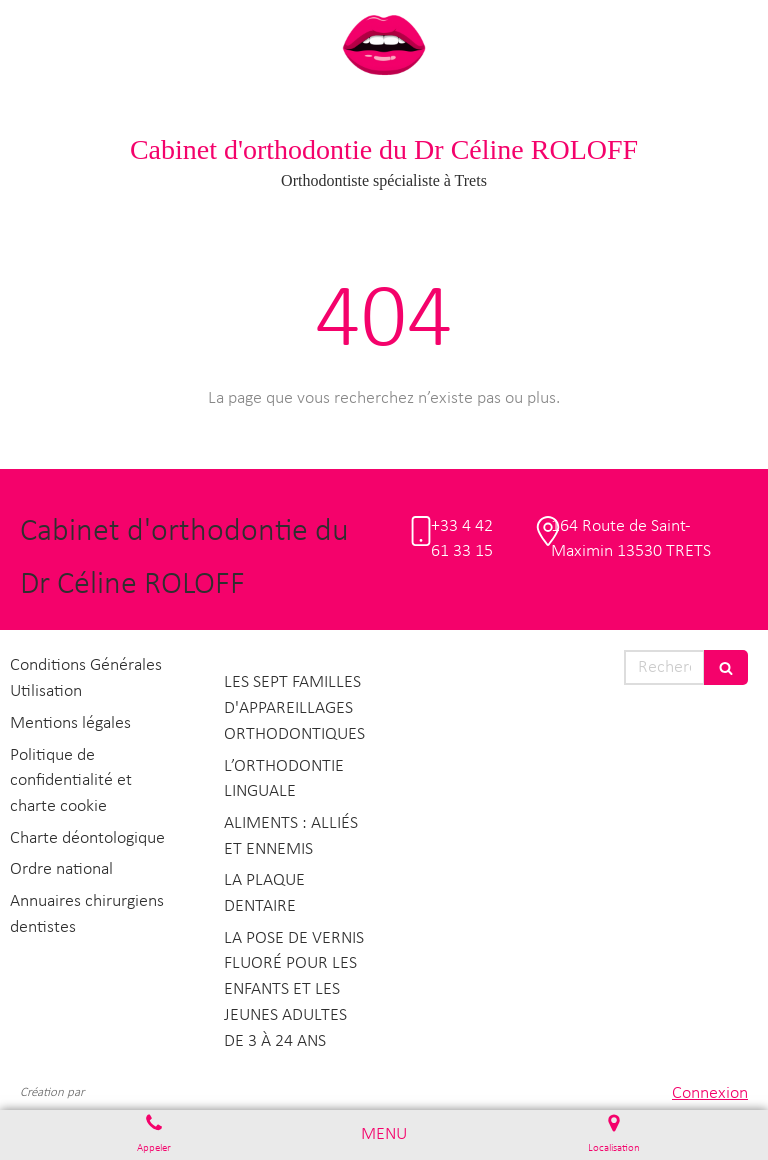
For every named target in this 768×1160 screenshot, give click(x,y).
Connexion (710, 1093)
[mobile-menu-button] (384, 1135)
